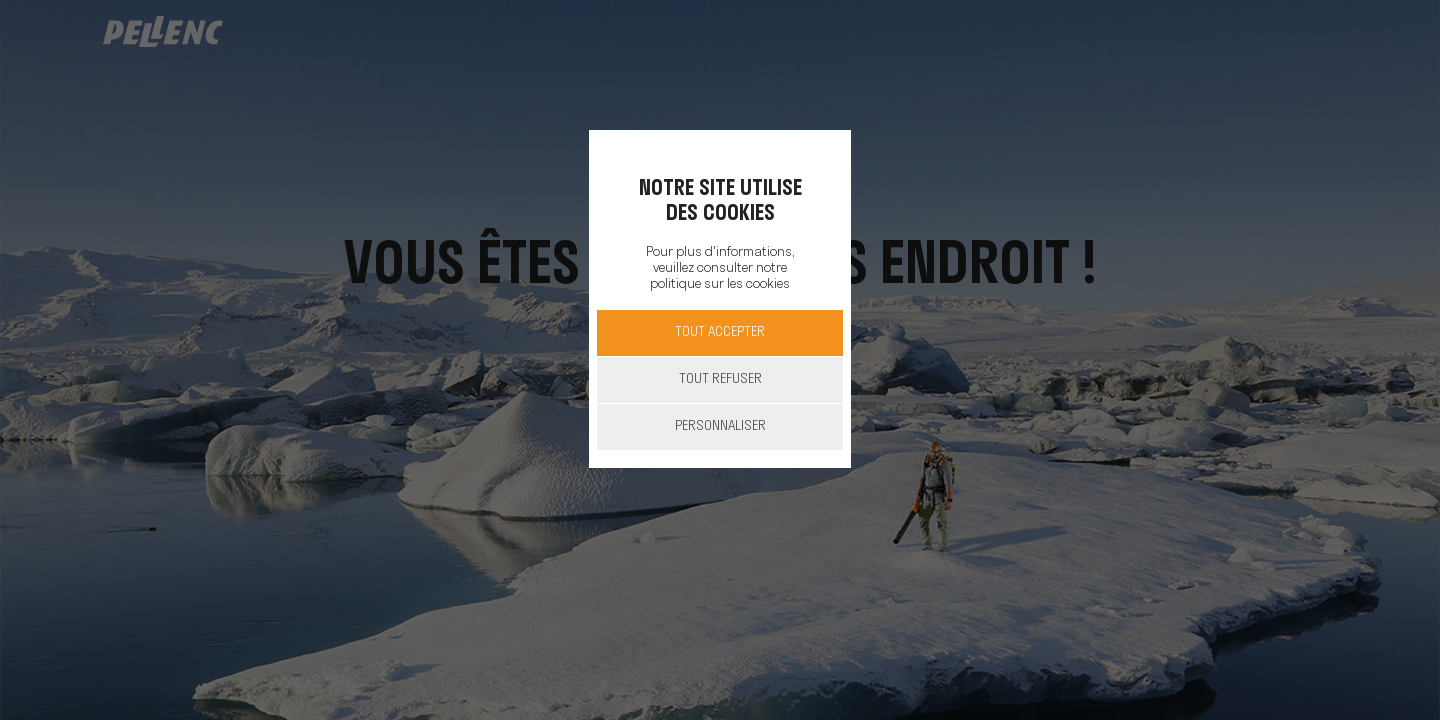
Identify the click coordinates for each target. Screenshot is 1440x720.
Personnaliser (720, 426)
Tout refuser (720, 379)
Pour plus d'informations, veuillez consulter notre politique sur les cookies (720, 268)
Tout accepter (720, 332)
